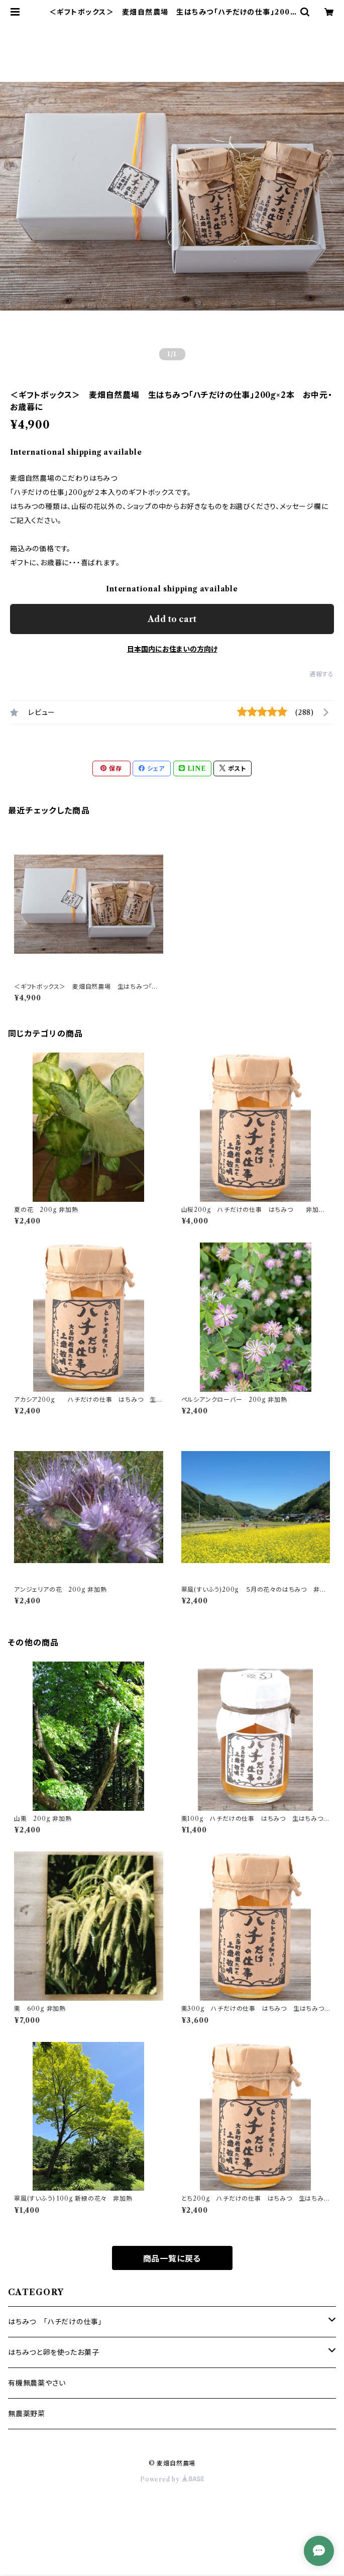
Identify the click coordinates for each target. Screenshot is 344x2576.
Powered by (172, 2479)
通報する (321, 674)
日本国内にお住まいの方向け (172, 649)
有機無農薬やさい (36, 2383)
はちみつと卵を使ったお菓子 (53, 2352)
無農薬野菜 (26, 2413)
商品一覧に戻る (172, 2258)
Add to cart (172, 619)
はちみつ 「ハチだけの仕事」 (55, 2321)
